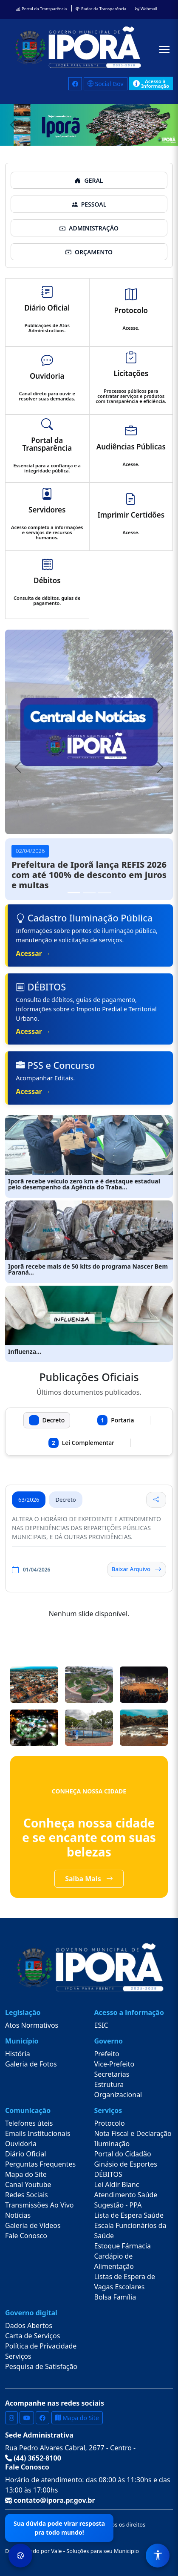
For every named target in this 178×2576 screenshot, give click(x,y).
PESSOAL (89, 204)
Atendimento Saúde (126, 2194)
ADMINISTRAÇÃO (89, 228)
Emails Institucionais (38, 2133)
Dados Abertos (28, 2325)
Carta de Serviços (32, 2335)
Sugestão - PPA (118, 2205)
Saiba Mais (89, 1878)
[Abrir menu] (164, 49)
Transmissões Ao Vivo (39, 2205)
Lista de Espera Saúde (129, 2215)
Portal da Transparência (41, 9)
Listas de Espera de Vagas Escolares (124, 2281)
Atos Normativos (31, 2025)
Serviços (18, 2356)
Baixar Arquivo (136, 1569)
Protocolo (109, 2123)
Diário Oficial (25, 2154)
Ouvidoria (21, 2143)
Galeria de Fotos (31, 2064)
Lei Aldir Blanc (116, 2184)
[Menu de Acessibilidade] (158, 2555)
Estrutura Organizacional (118, 2089)
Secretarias (112, 2074)
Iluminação (112, 2143)
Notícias (18, 2215)
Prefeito (106, 2053)
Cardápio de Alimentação (114, 2261)
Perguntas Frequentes (40, 2164)
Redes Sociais (26, 2194)
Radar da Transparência (101, 9)
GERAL (89, 180)
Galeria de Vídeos (33, 2225)
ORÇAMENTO (89, 252)
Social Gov (106, 84)
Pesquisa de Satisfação (41, 2366)
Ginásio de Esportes (125, 2164)
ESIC (101, 2025)
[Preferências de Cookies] (20, 2555)
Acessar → (33, 953)
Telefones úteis (29, 2123)
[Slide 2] (89, 893)
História (17, 2053)
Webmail (146, 9)
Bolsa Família (115, 2297)
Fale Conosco (26, 2235)
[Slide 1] (74, 893)
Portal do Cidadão (122, 2154)
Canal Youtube (28, 2184)
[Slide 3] (104, 893)
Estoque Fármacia (122, 2246)
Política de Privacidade (40, 2346)
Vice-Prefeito (114, 2064)
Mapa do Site (26, 2174)
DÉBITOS (108, 2174)
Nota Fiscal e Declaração (133, 2133)
